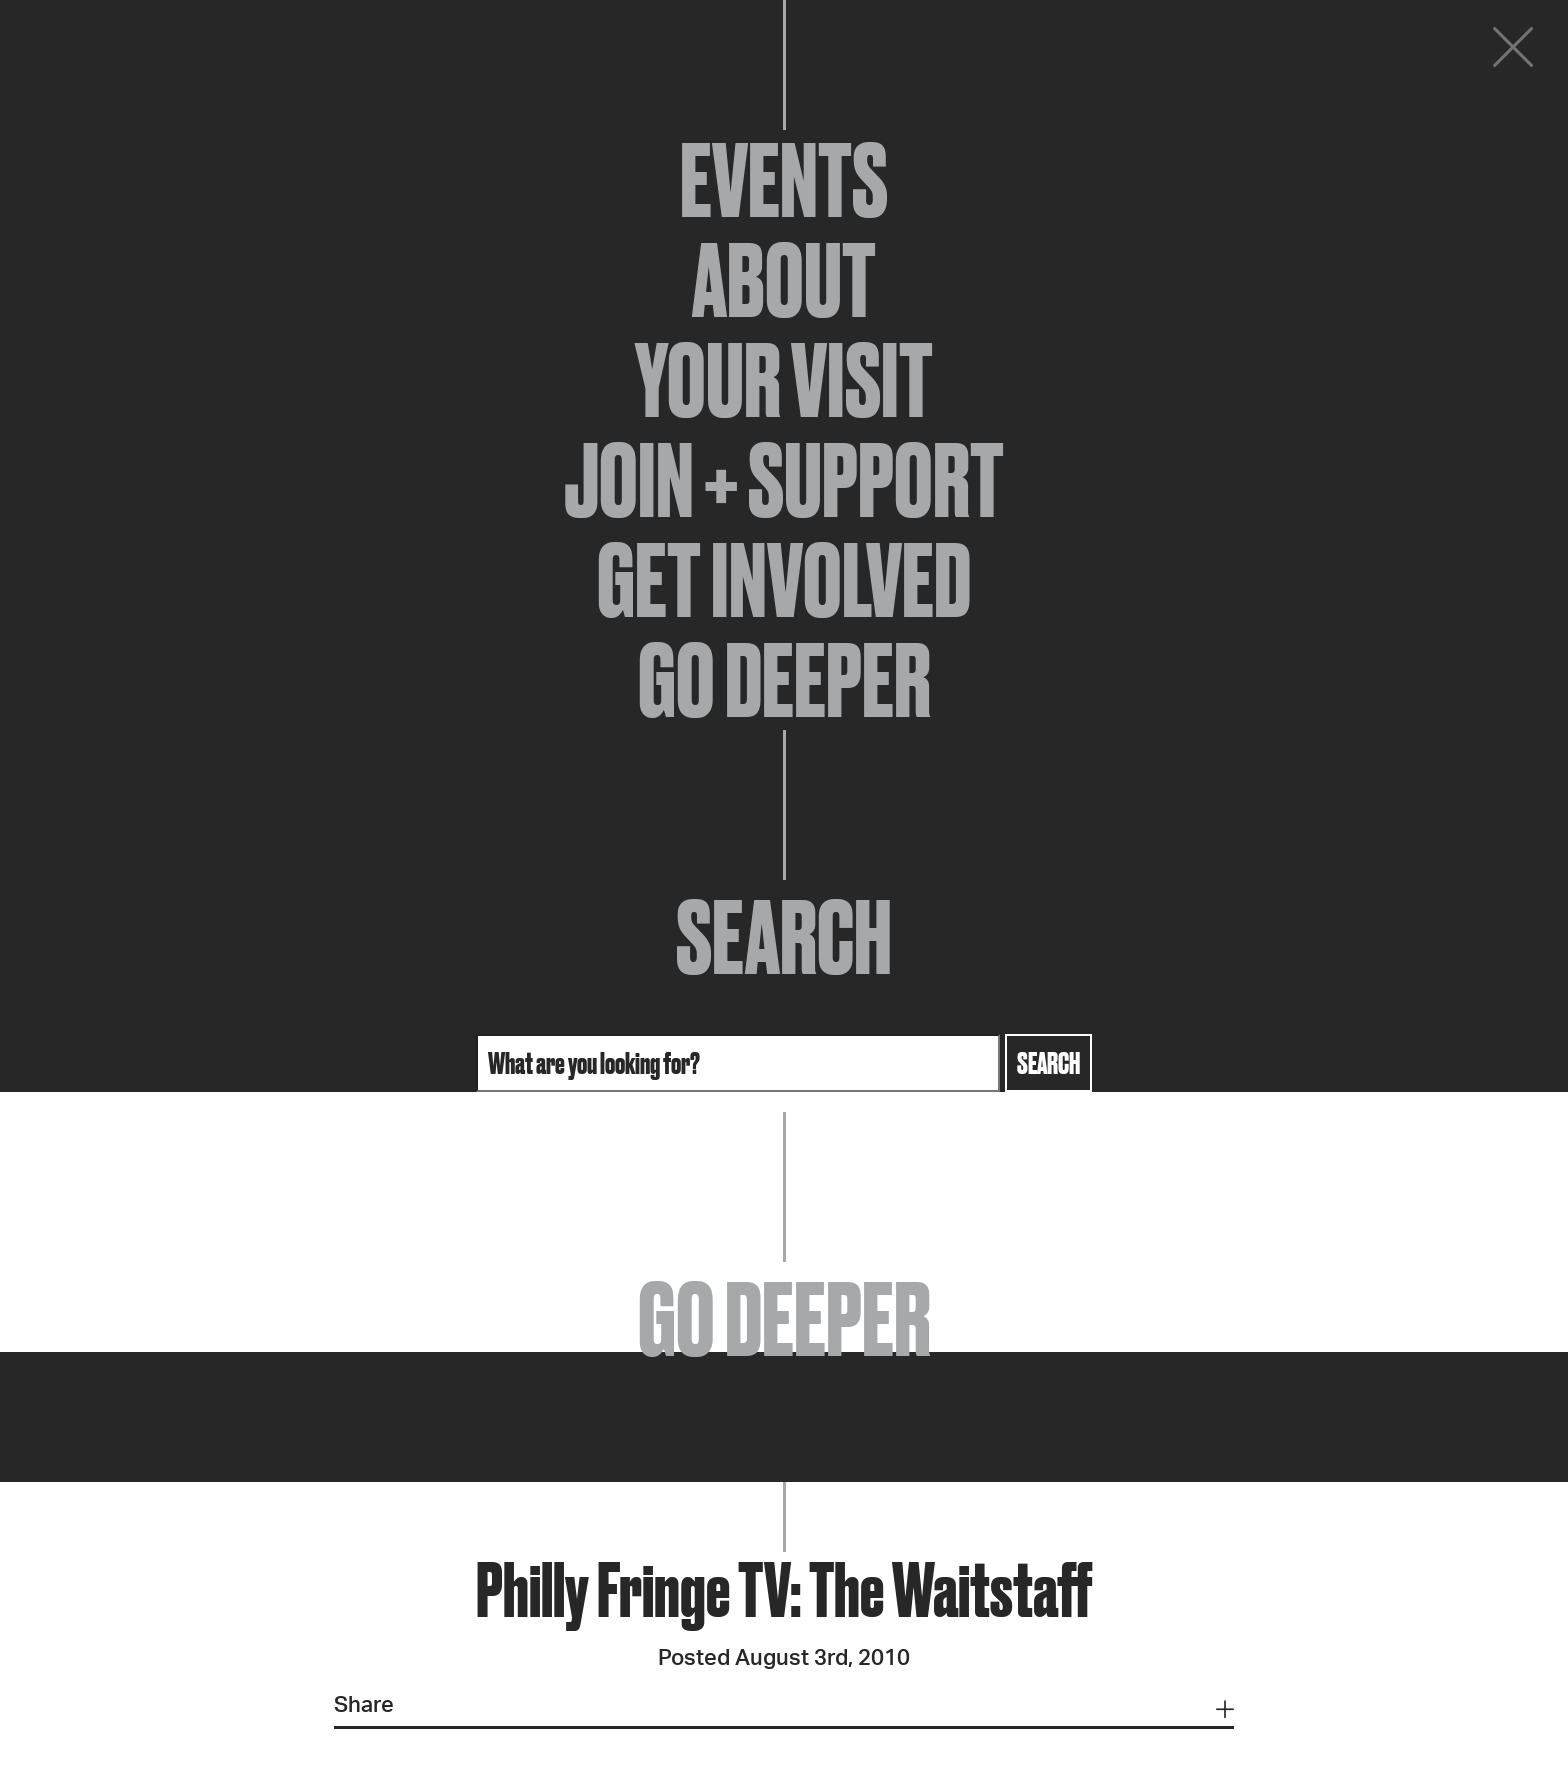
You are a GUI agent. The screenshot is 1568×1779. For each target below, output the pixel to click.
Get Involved (784, 580)
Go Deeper (784, 680)
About (784, 280)
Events (784, 180)
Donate (1392, 52)
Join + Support (784, 480)
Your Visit (784, 380)
